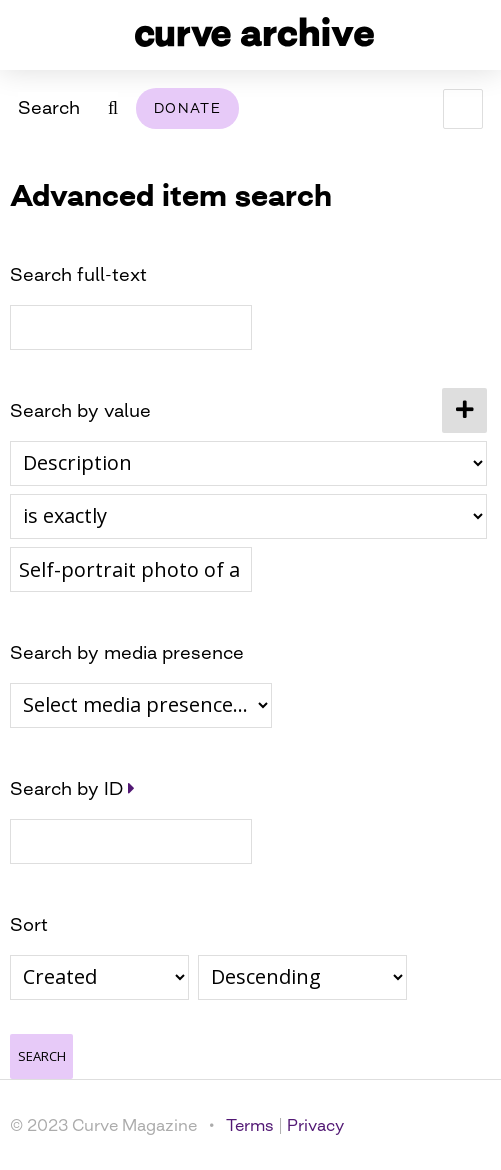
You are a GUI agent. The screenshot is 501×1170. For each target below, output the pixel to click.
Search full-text (78, 274)
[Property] (248, 463)
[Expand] (131, 788)
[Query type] (248, 516)
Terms (250, 1125)
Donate (187, 108)
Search (49, 107)
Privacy (315, 1125)
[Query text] (131, 569)
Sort (29, 924)
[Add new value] (464, 410)
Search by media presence (127, 652)
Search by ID (66, 788)
